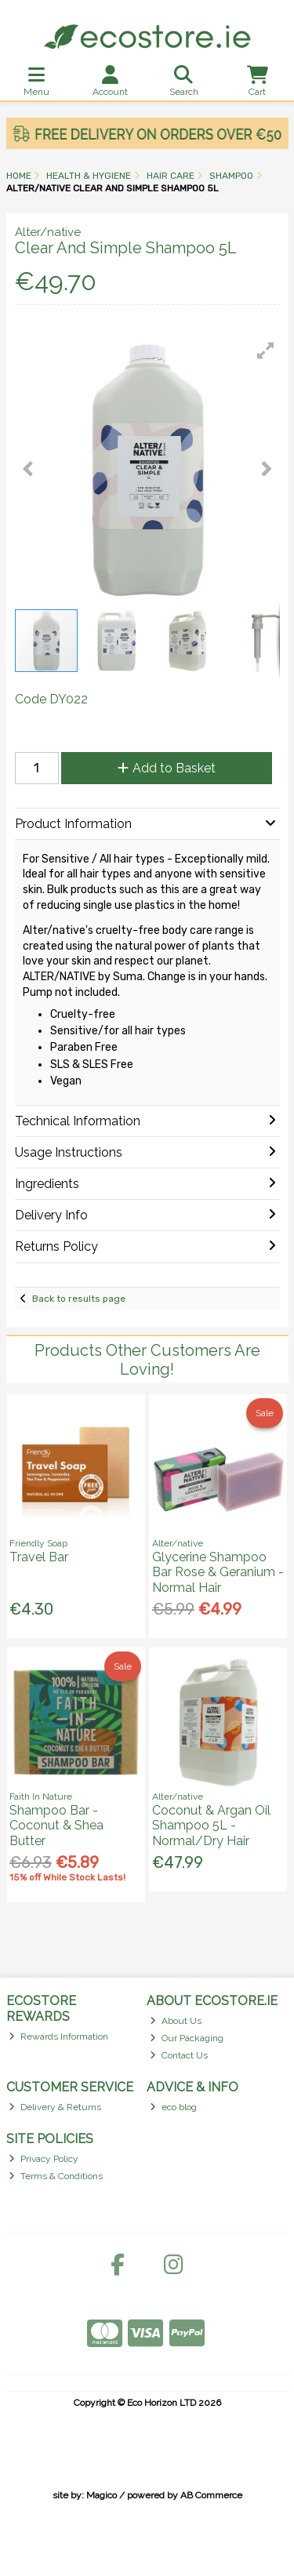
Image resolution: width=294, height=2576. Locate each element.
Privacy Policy (43, 2158)
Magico (101, 2495)
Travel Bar (38, 1557)
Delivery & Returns (55, 2107)
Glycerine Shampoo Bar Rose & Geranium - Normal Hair (218, 1572)
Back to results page (78, 1298)
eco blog (173, 2107)
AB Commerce (211, 2495)
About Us (175, 2020)
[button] (265, 350)
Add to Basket (167, 768)
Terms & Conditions (56, 2176)
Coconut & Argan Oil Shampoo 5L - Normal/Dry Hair (211, 1825)
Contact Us (179, 2055)
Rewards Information (58, 2036)
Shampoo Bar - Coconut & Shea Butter (56, 1825)
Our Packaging (186, 2038)
